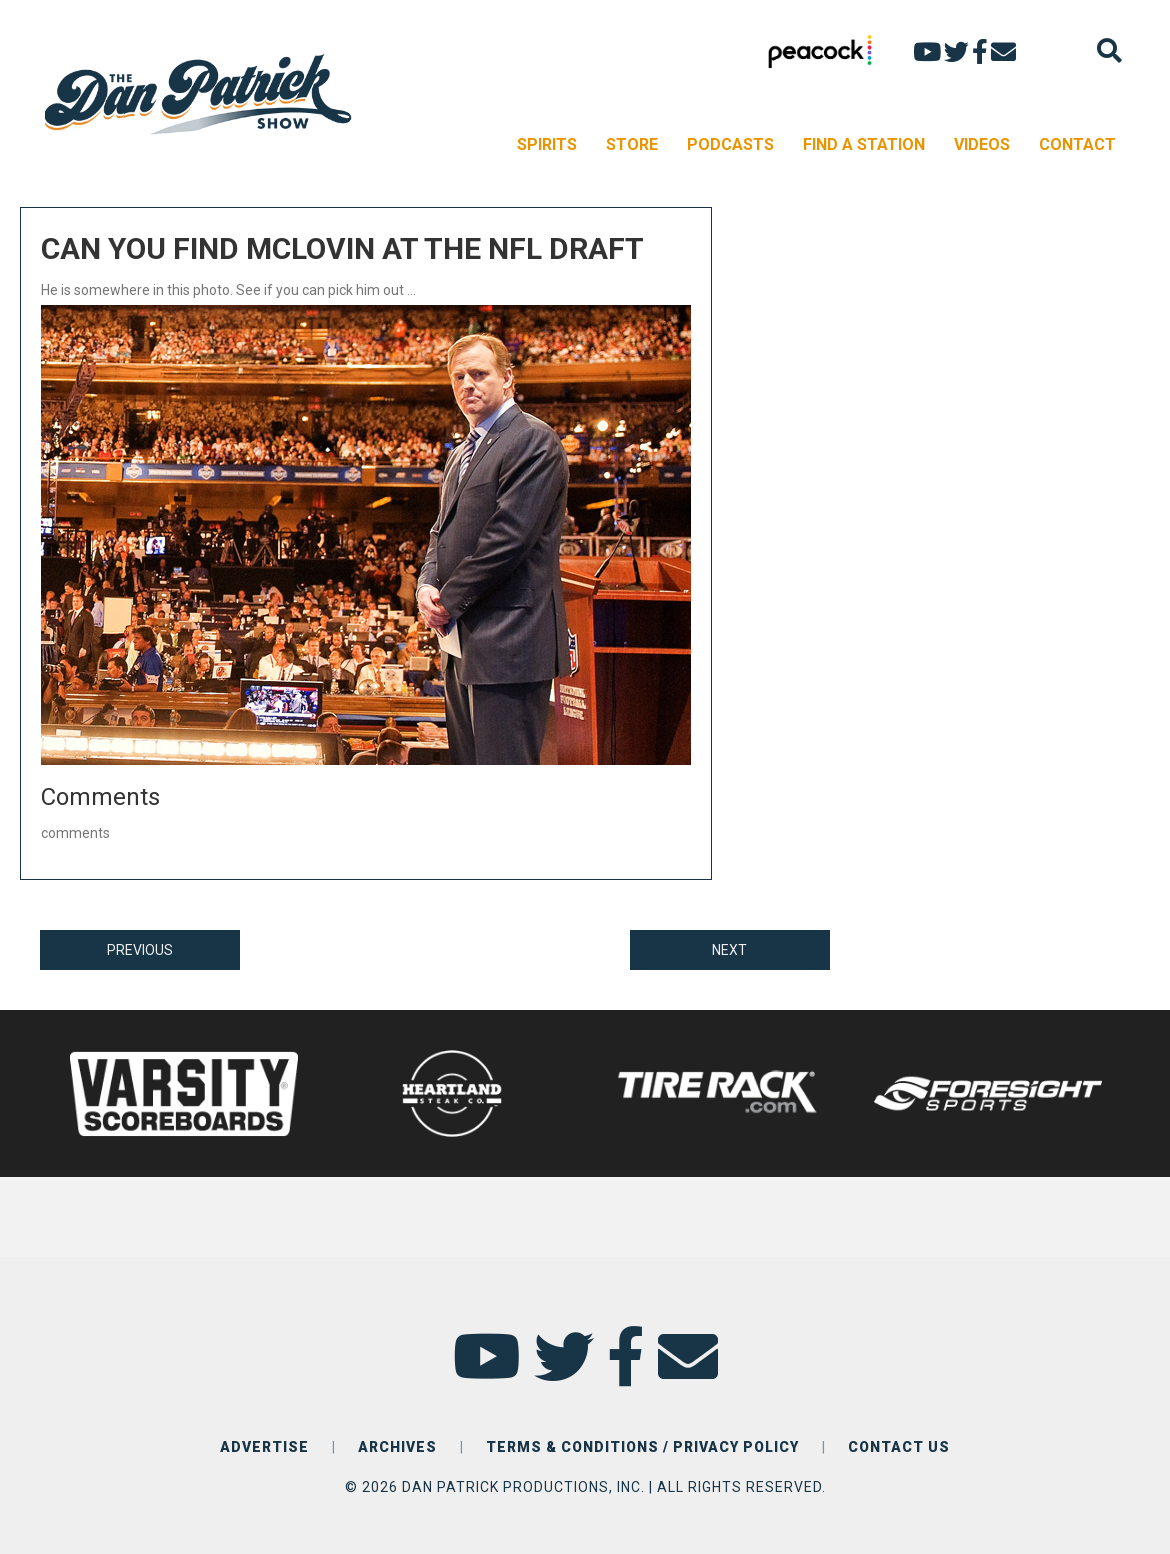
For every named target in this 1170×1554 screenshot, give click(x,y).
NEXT (729, 950)
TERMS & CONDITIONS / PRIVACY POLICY (642, 1447)
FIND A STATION (864, 144)
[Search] (1109, 50)
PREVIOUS (140, 950)
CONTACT (1077, 144)
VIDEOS (982, 144)
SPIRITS (547, 144)
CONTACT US (899, 1447)
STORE (632, 144)
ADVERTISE (264, 1447)
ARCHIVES (397, 1447)
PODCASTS (730, 144)
